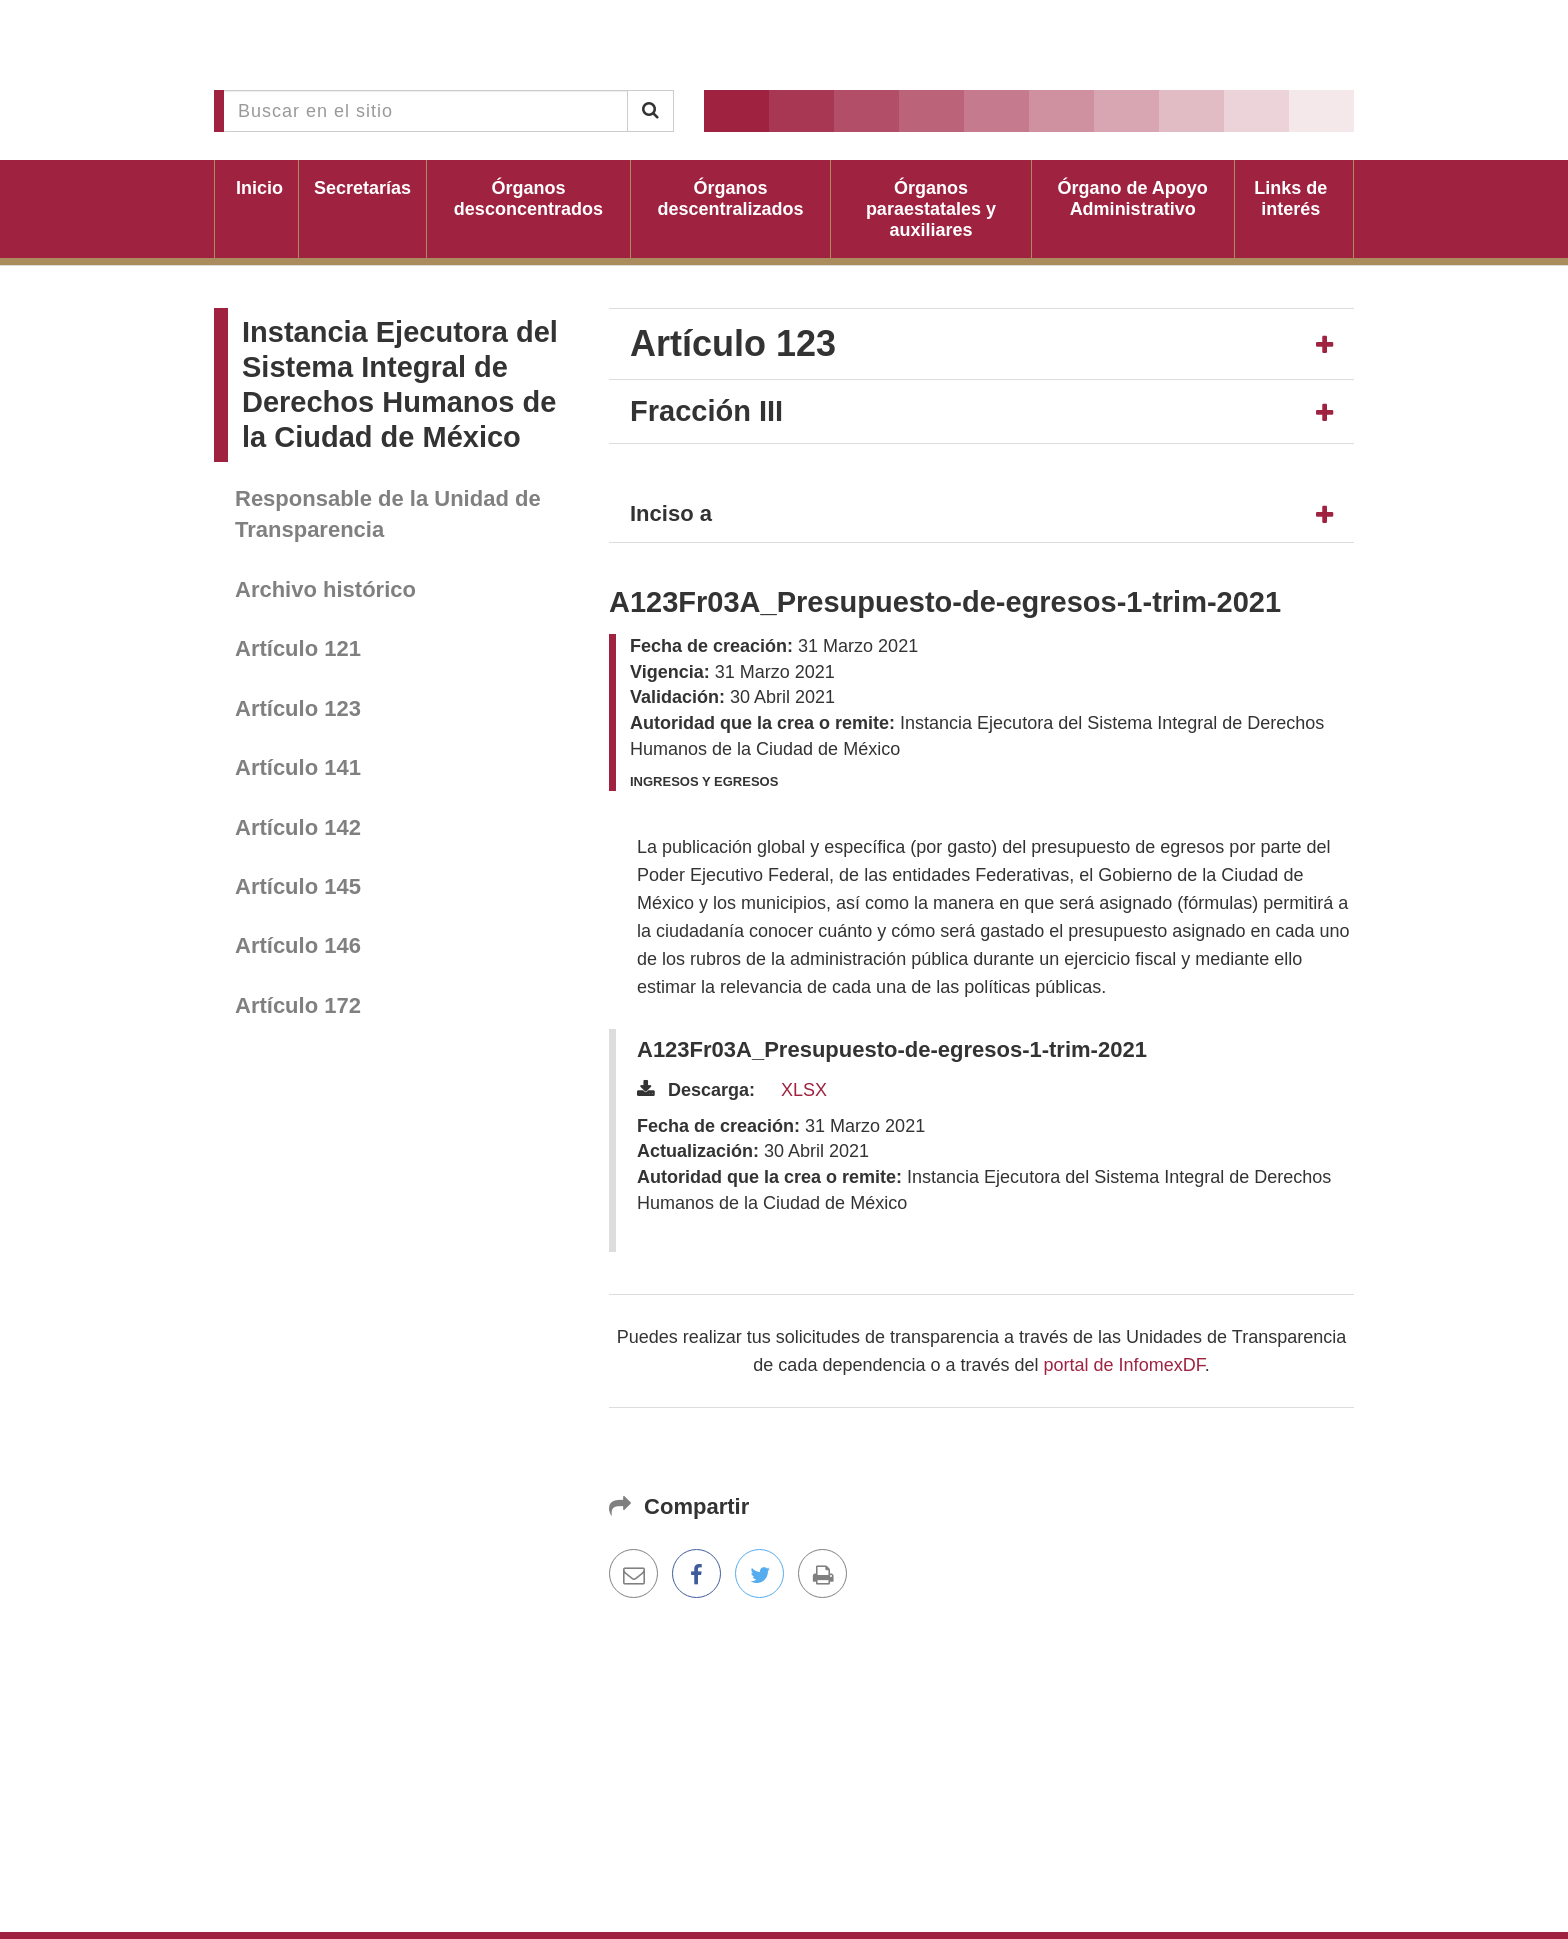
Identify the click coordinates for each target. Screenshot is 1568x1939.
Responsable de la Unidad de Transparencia (388, 514)
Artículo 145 (298, 886)
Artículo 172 (298, 1005)
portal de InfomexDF (1124, 1365)
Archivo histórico (325, 589)
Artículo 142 (298, 827)
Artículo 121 (298, 648)
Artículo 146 (298, 945)
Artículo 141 (298, 767)
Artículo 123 (298, 708)
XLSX (804, 1090)
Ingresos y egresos (704, 781)
